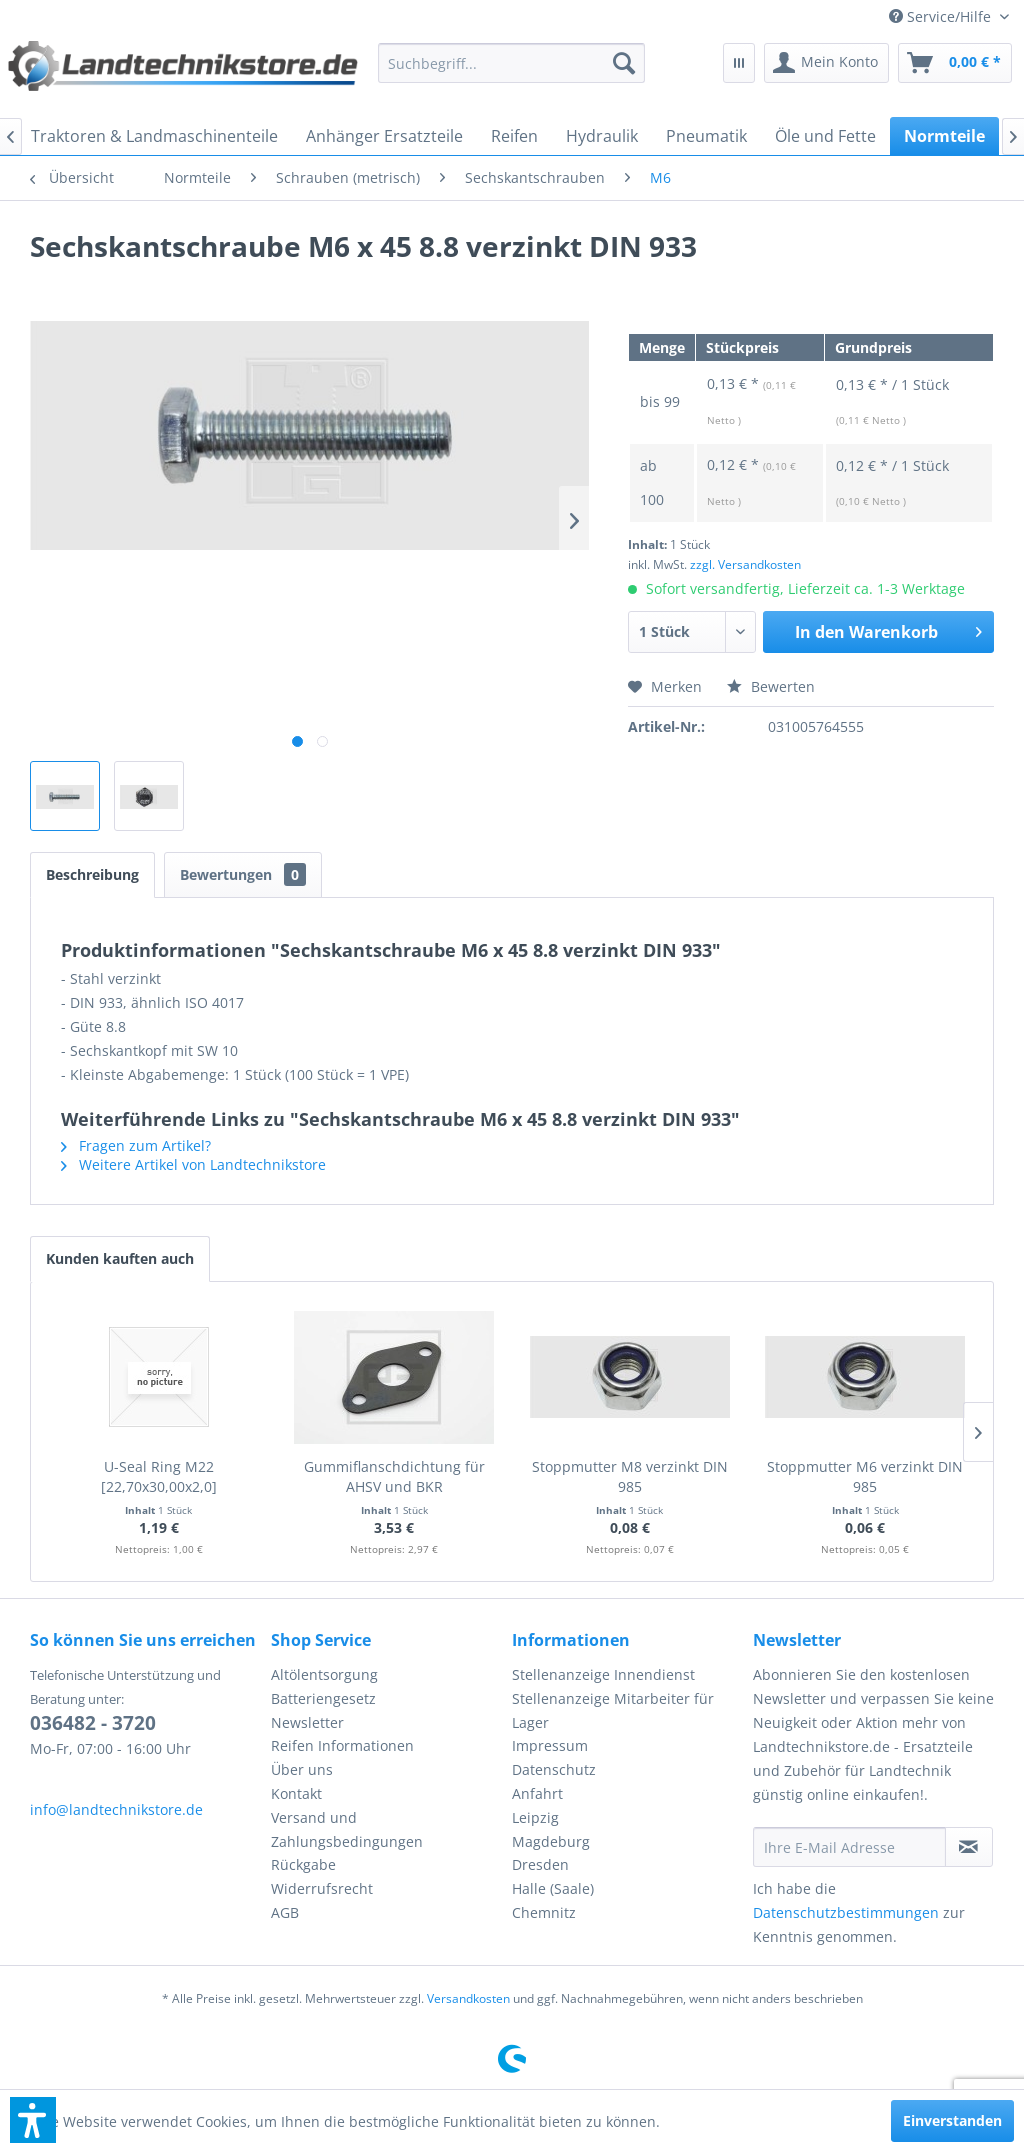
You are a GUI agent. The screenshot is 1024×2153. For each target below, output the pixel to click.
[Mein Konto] (826, 63)
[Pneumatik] (706, 136)
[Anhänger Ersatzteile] (384, 136)
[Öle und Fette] (825, 136)
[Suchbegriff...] (511, 63)
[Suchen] (624, 63)
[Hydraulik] (602, 136)
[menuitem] (949, 16)
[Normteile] (944, 136)
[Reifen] (514, 136)
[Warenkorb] (955, 63)
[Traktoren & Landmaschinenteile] (154, 136)
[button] (33, 2120)
